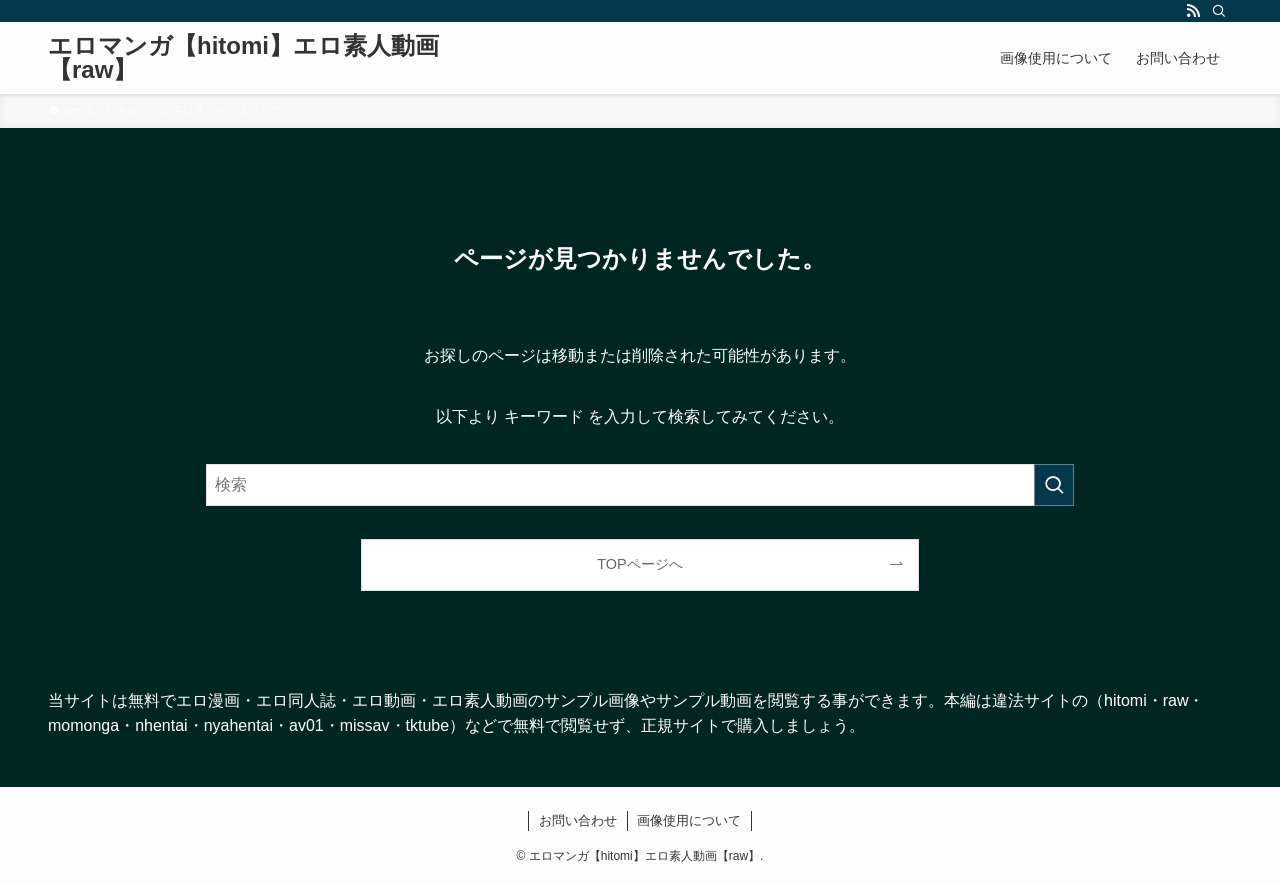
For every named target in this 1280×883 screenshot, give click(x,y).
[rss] (1193, 11)
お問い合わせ (578, 820)
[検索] (1219, 11)
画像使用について (689, 820)
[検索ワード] (640, 485)
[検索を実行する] (1054, 485)
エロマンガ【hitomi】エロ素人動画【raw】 (243, 58)
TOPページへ (639, 564)
